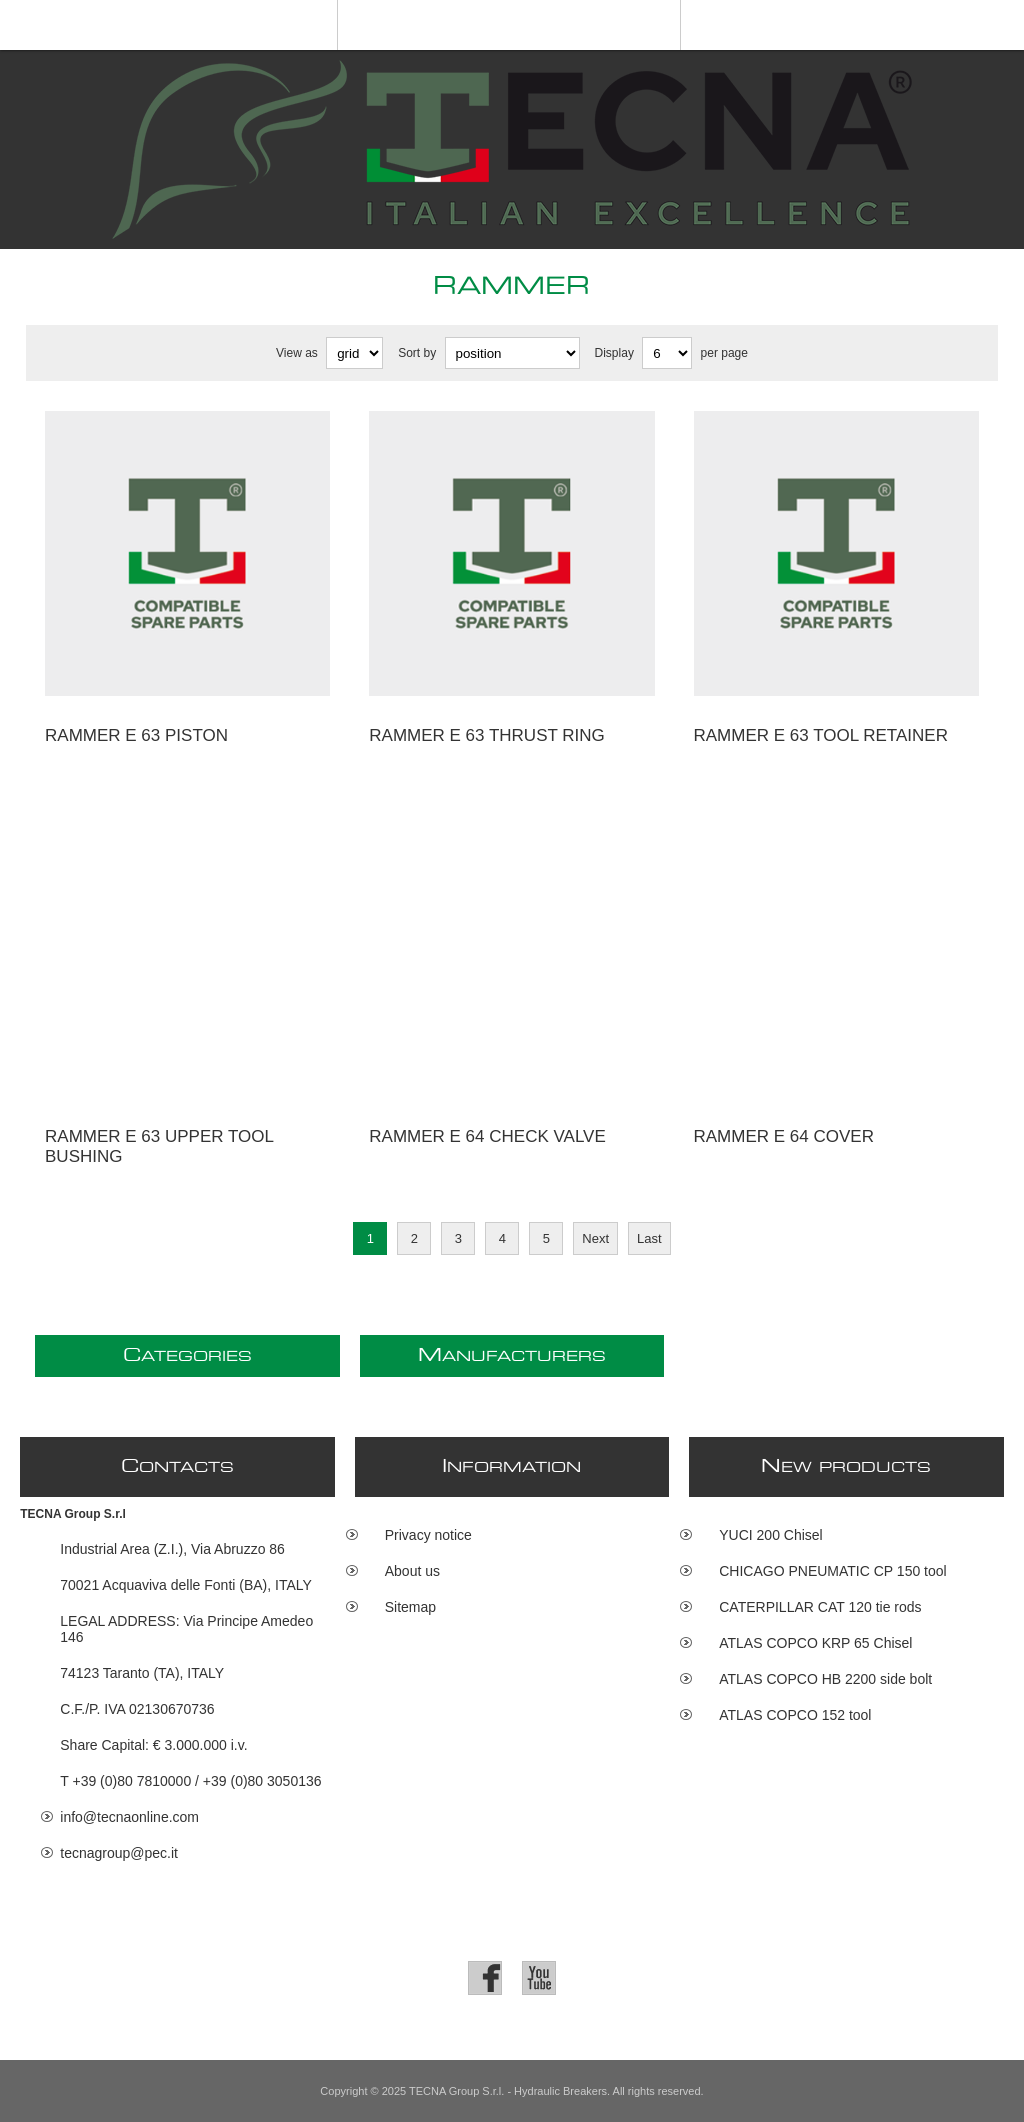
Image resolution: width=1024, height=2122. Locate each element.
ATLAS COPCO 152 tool (795, 1715)
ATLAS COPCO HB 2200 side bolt (825, 1679)
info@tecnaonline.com (129, 1817)
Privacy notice (428, 1535)
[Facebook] (485, 1978)
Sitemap (410, 1607)
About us (412, 1571)
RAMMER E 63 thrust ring (487, 735)
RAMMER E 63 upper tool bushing (159, 1146)
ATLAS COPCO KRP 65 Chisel (815, 1643)
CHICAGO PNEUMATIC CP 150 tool (832, 1571)
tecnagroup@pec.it (119, 1853)
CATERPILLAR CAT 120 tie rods (820, 1607)
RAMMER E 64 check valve (487, 1136)
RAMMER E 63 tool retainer (821, 735)
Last (649, 1238)
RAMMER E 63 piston (136, 735)
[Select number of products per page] (667, 353)
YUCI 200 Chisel (771, 1535)
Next (595, 1238)
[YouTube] (539, 1978)
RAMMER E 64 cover (784, 1136)
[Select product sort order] (512, 353)
